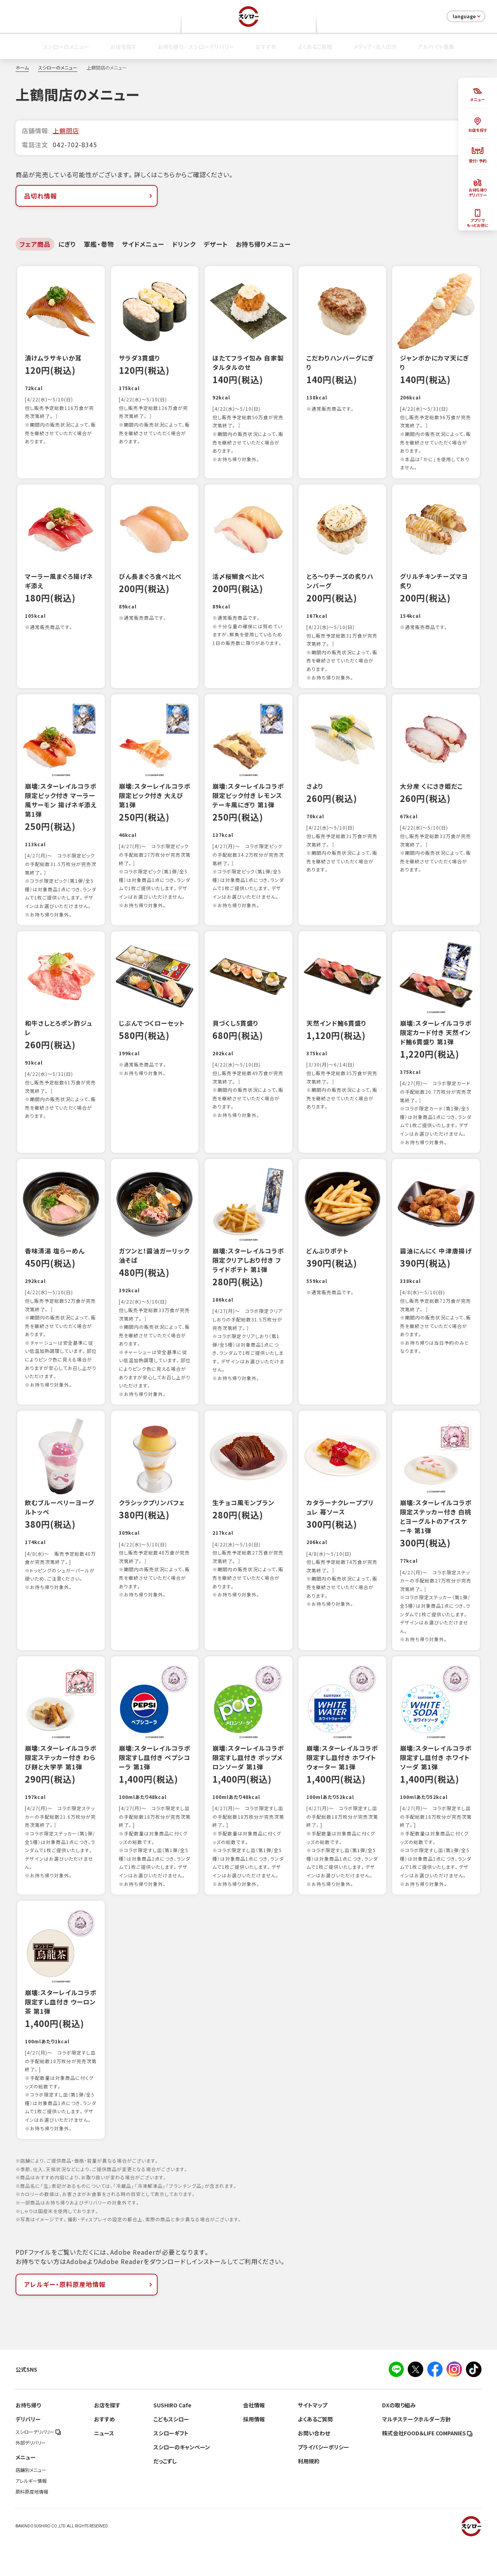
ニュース (104, 2467)
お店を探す (123, 46)
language (467, 16)
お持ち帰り (28, 2439)
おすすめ (265, 46)
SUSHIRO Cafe (172, 2439)
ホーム (22, 67)
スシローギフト (171, 2467)
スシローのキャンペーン (181, 2481)
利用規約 (309, 2495)
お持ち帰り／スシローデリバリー (196, 46)
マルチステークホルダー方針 (416, 2453)
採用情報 (254, 2453)
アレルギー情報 (31, 2514)
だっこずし (165, 2495)
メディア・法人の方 (375, 46)
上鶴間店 (66, 130)
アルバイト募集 (436, 46)
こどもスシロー (171, 2453)
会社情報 (254, 2439)
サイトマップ (312, 2439)
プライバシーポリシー (323, 2481)
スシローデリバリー (38, 2465)
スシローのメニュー (66, 46)
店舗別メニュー (31, 2503)
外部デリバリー (31, 2476)
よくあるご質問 (314, 46)
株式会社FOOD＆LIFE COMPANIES (427, 2467)
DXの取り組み (398, 2439)
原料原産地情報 (32, 2525)
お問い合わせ (314, 2467)
